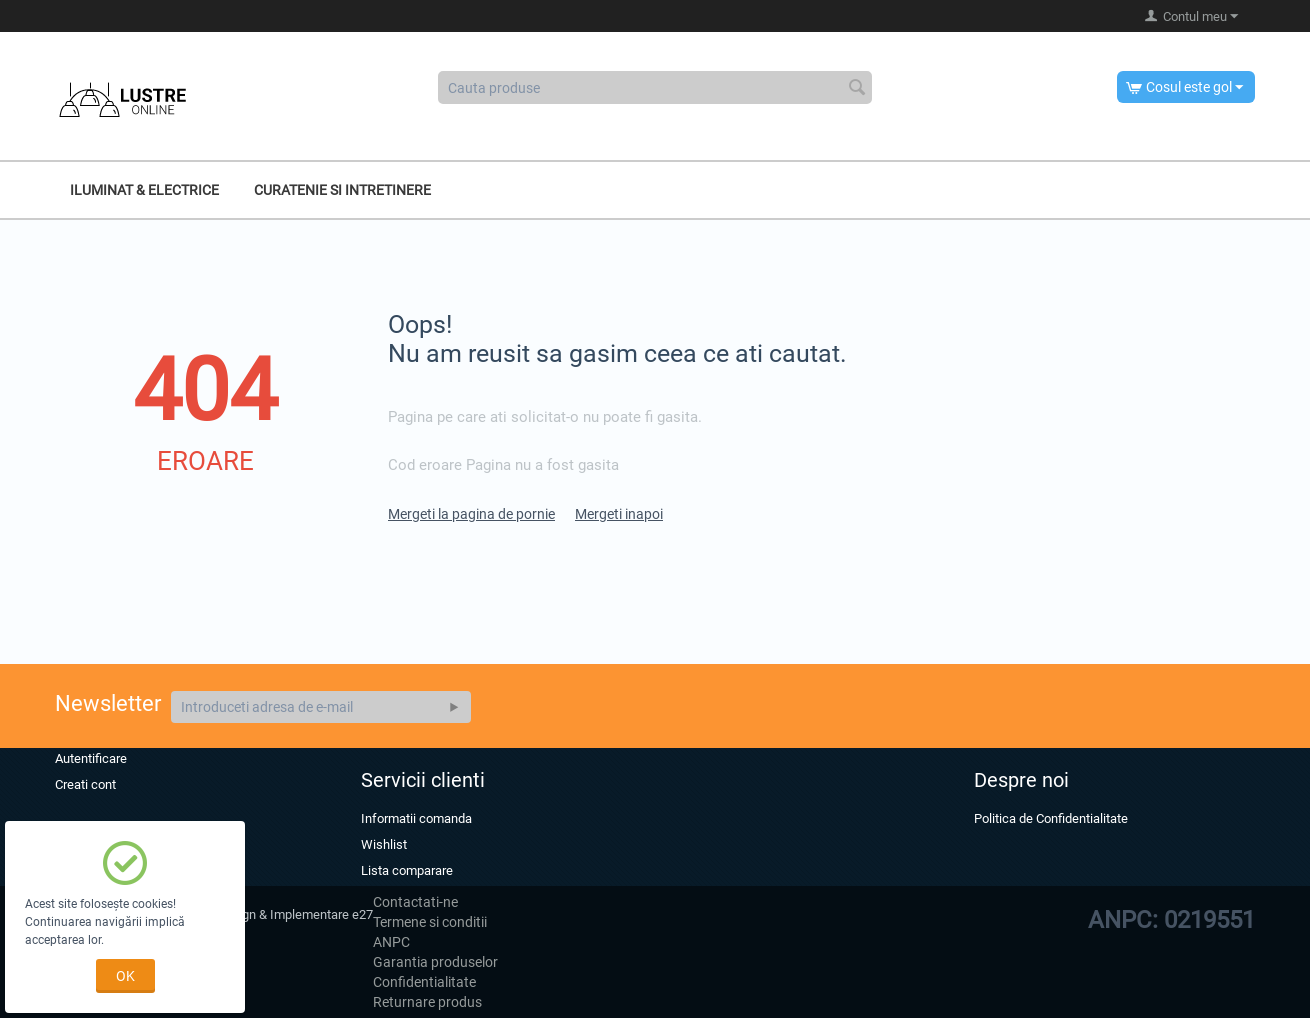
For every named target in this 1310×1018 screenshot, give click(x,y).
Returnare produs (427, 1002)
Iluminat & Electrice (144, 190)
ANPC (391, 942)
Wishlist (384, 844)
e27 (362, 914)
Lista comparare (407, 870)
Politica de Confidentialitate (1051, 818)
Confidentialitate (424, 982)
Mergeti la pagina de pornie (471, 514)
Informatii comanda (416, 818)
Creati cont (85, 784)
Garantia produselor (435, 962)
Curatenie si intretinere (342, 190)
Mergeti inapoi (619, 514)
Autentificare (91, 758)
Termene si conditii (430, 922)
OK (125, 976)
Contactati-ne (415, 902)
